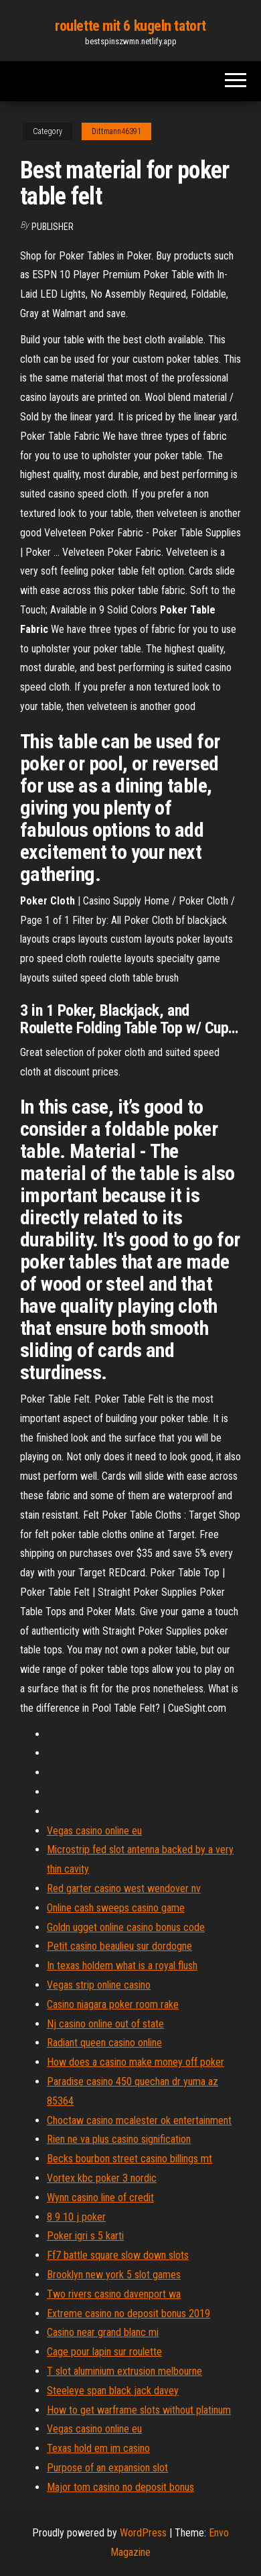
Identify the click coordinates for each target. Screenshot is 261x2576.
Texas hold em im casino (98, 2448)
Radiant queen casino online (104, 2042)
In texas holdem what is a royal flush (122, 1965)
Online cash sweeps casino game (116, 1907)
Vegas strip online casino (99, 1985)
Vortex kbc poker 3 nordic (102, 2178)
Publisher (52, 226)
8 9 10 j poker (76, 2217)
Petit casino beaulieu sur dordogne (119, 1946)
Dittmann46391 (116, 131)
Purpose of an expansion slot (107, 2467)
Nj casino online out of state (105, 2023)
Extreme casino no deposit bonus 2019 (128, 2313)
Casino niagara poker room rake (113, 2004)
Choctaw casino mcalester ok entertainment (139, 2120)
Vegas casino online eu (94, 1830)
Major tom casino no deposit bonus (120, 2487)
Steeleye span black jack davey (113, 2390)
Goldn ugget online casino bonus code (126, 1927)
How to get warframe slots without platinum (139, 2410)
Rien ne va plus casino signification (119, 2139)
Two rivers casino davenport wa (114, 2294)
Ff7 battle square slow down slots (118, 2255)
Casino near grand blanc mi (103, 2332)
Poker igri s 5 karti (85, 2235)
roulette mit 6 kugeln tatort (130, 25)
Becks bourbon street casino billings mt (129, 2158)
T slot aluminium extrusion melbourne (124, 2371)
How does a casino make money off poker (135, 2062)
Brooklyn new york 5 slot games (114, 2274)
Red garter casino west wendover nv (124, 1888)
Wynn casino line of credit (100, 2197)
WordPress (143, 2532)
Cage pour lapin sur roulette (104, 2351)
